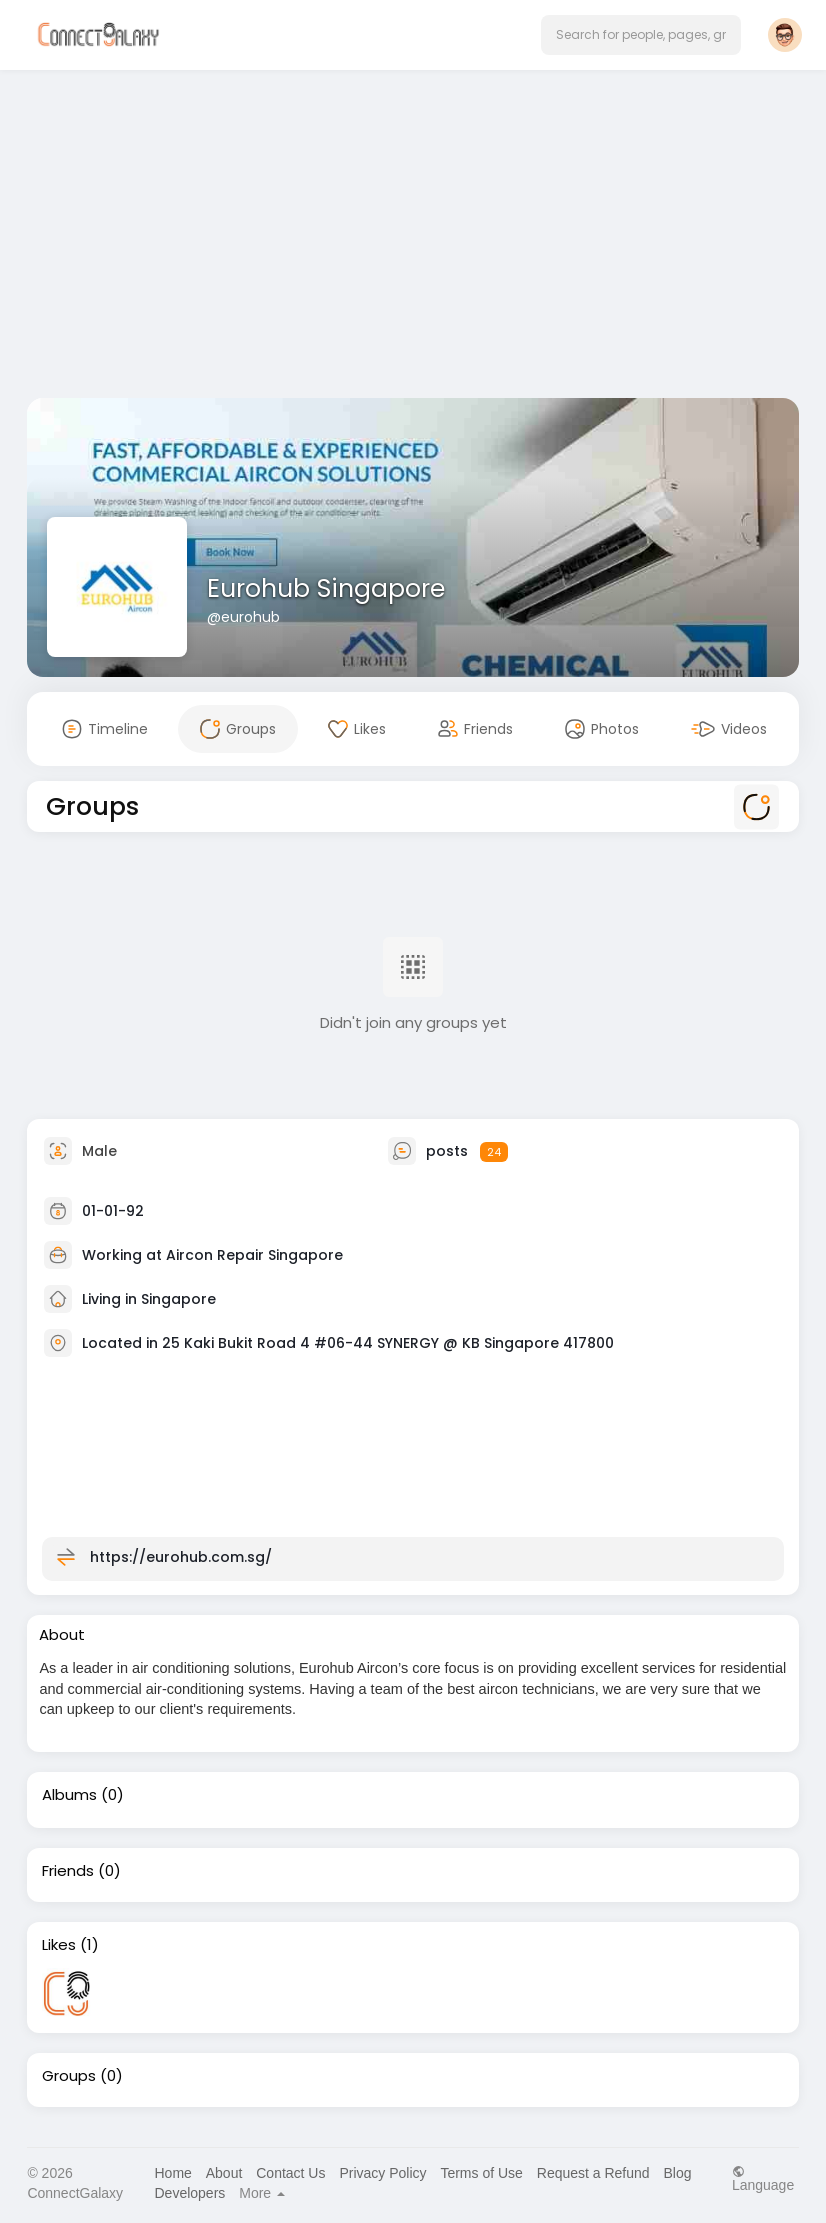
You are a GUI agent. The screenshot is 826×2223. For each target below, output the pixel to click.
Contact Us (290, 2173)
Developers (190, 2193)
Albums (69, 1795)
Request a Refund (593, 2173)
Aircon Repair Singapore (254, 1255)
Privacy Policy (382, 2173)
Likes (59, 1945)
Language (763, 2178)
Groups (69, 2076)
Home (173, 2173)
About (224, 2173)
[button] (641, 35)
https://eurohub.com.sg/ (181, 1557)
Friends (68, 1871)
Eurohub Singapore (326, 588)
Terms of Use (481, 2173)
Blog (678, 2173)
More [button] (262, 2193)
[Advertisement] (413, 238)
